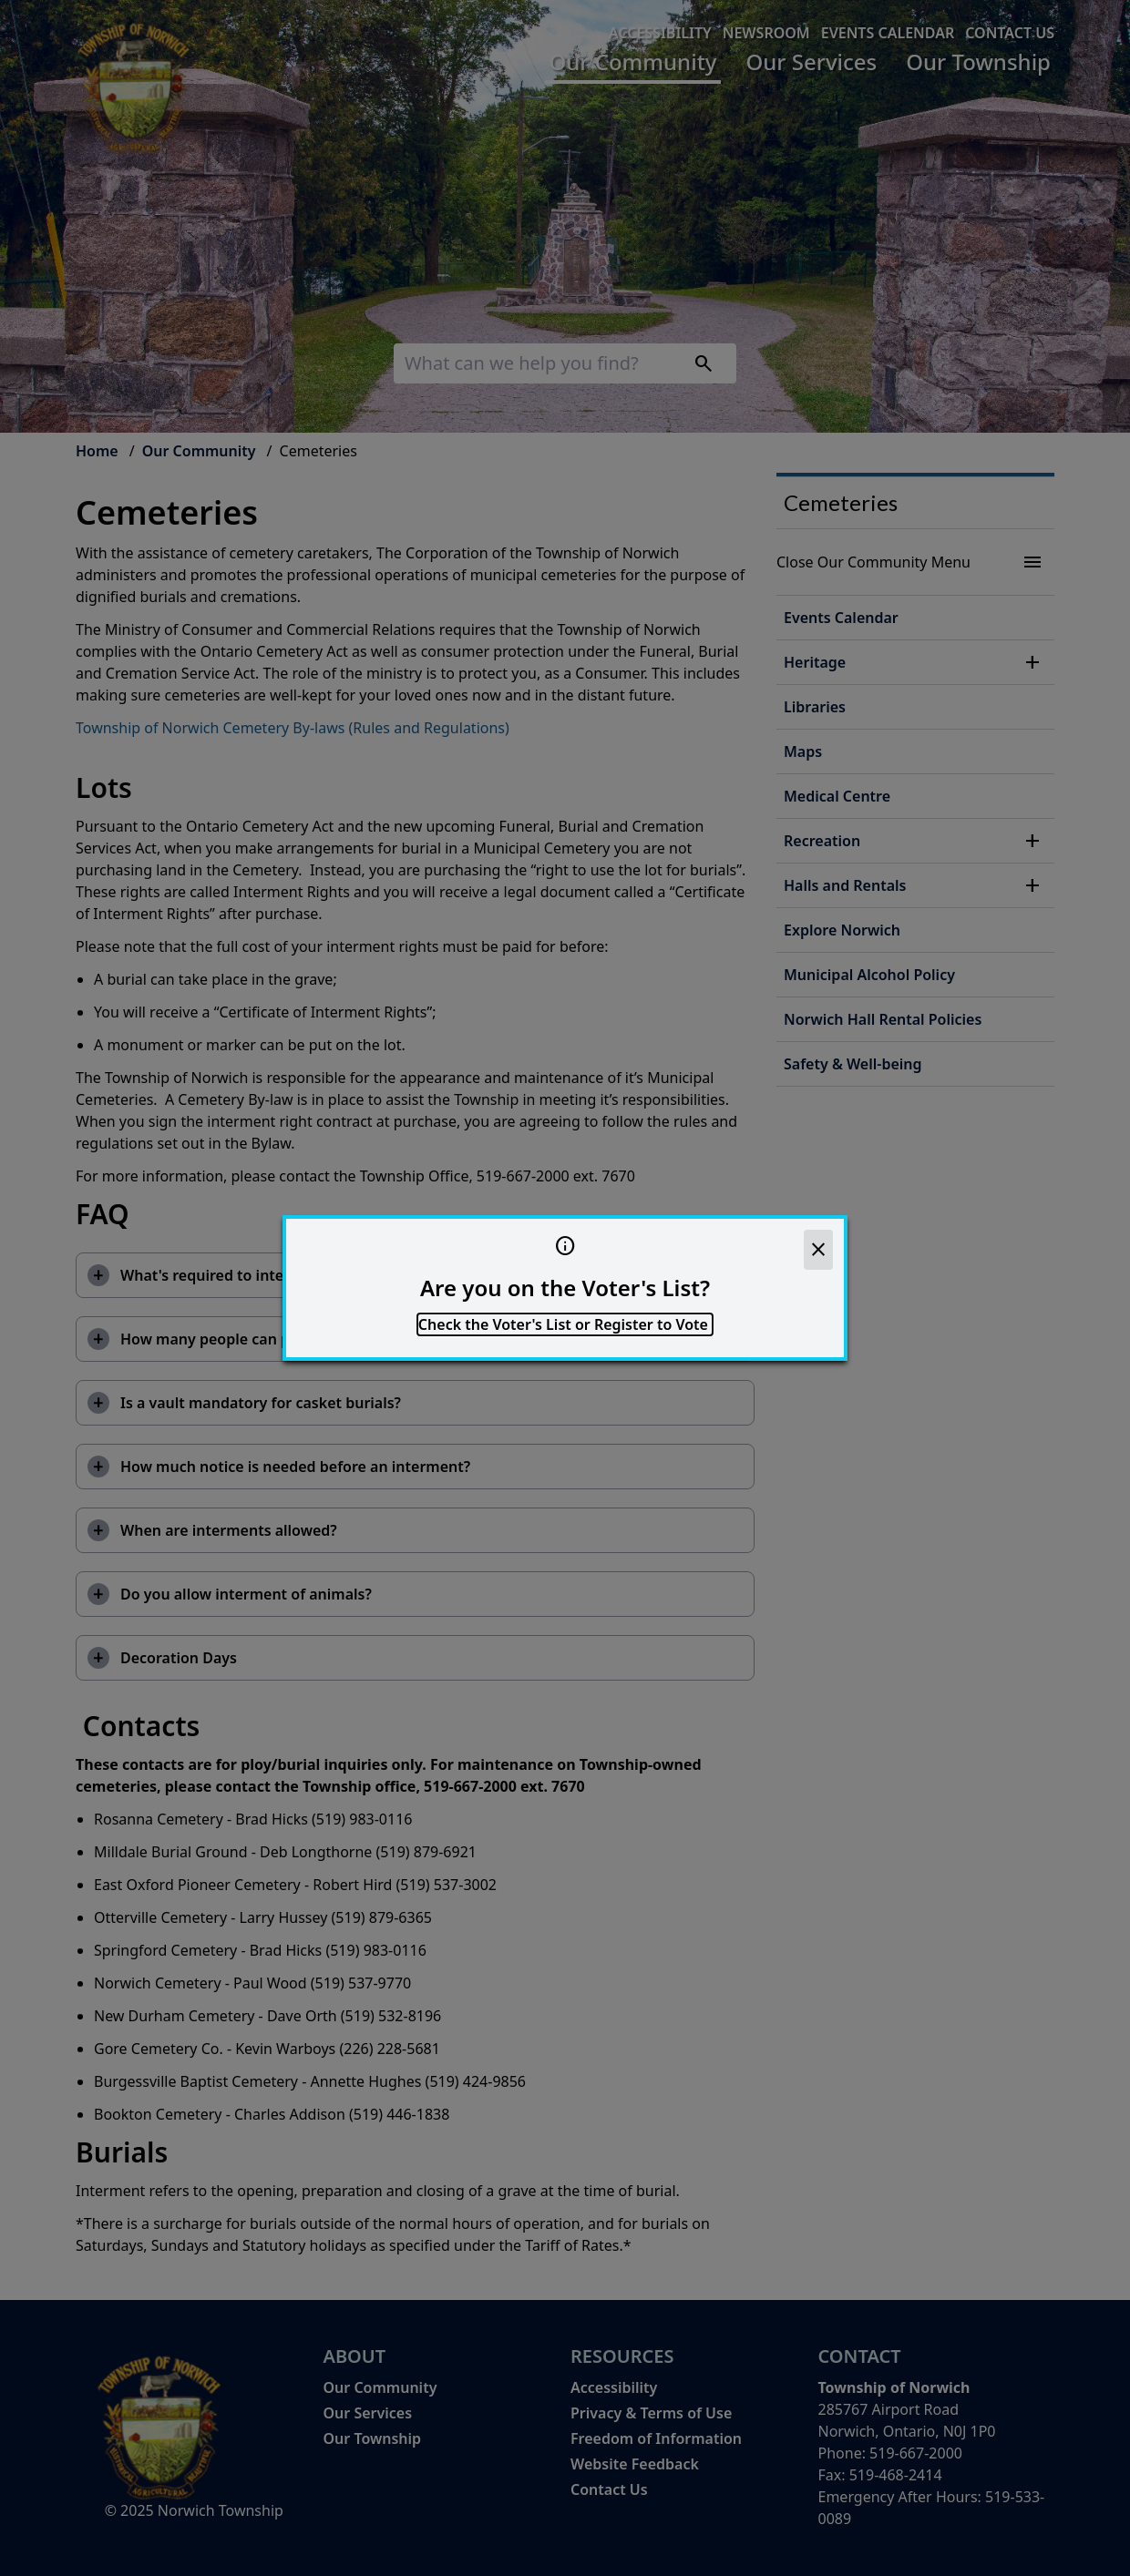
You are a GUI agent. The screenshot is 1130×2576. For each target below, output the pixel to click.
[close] (818, 1250)
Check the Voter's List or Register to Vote (565, 1324)
